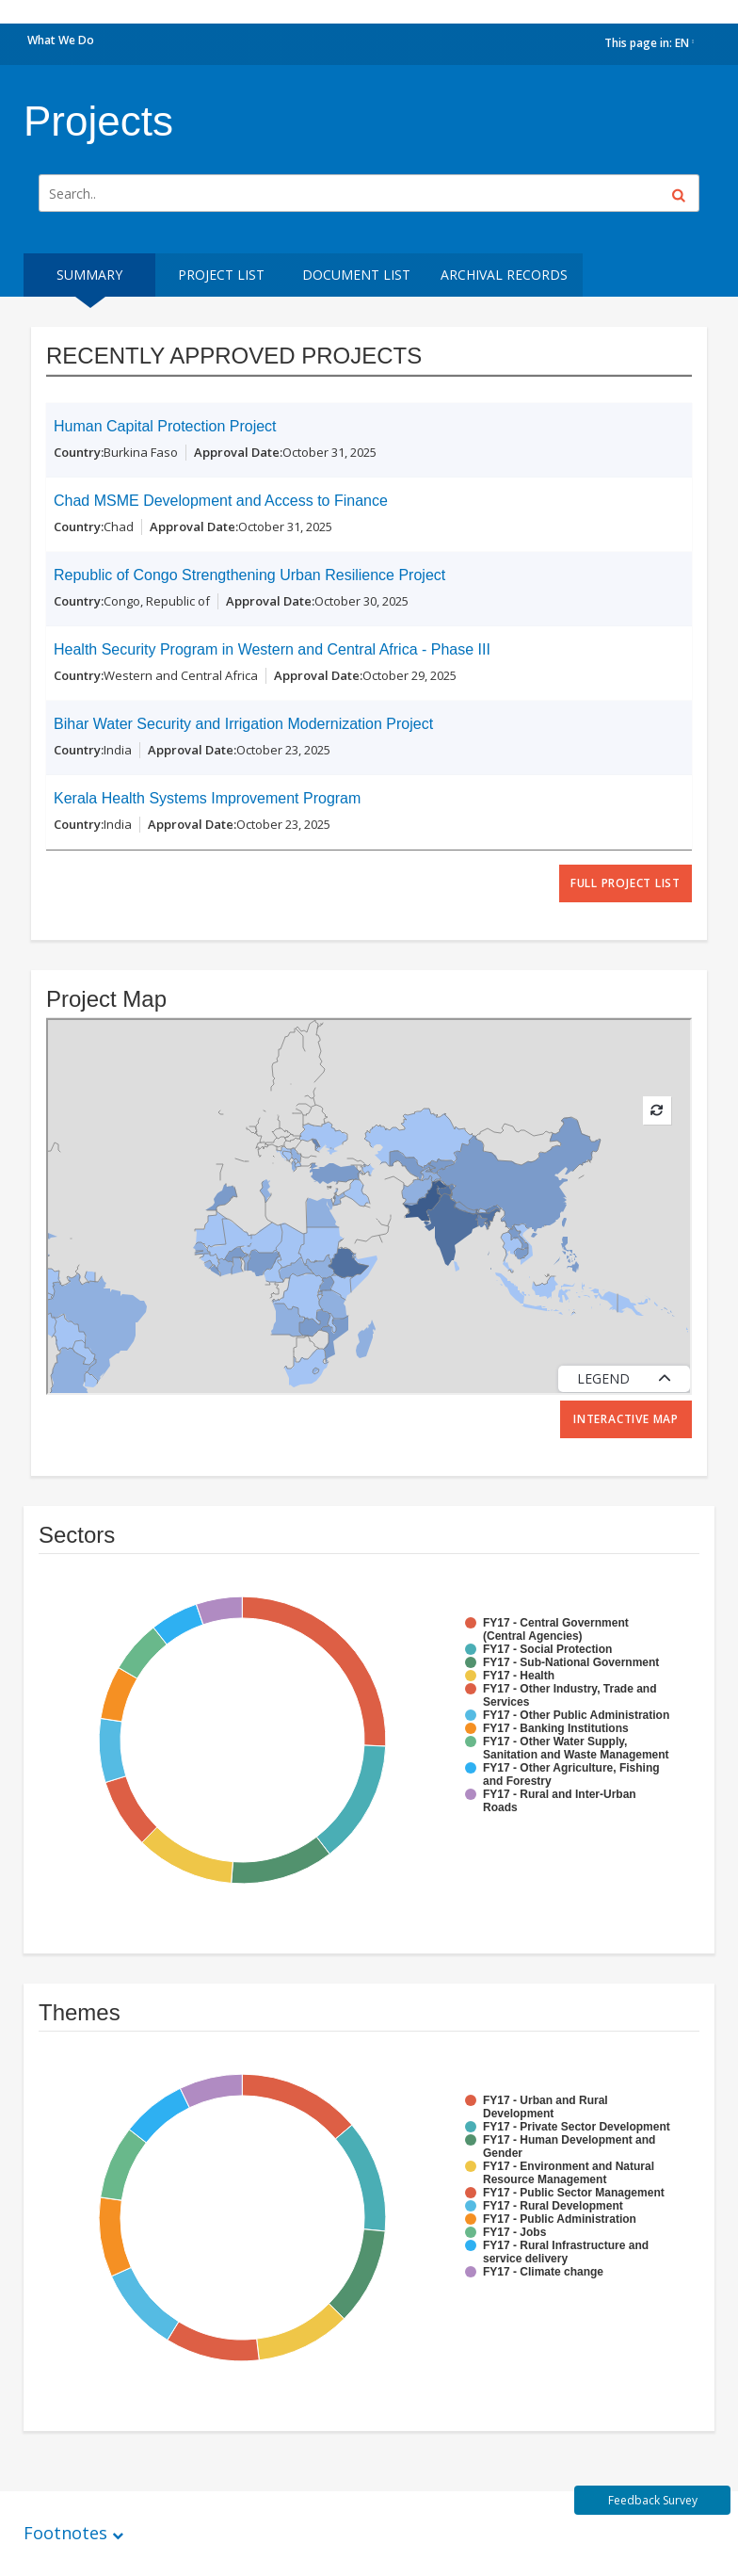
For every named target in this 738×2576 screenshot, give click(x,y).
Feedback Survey (653, 2500)
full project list (625, 883)
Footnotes (65, 2532)
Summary (89, 275)
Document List (356, 275)
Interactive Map (626, 1419)
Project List (221, 275)
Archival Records (504, 275)
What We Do (60, 40)
